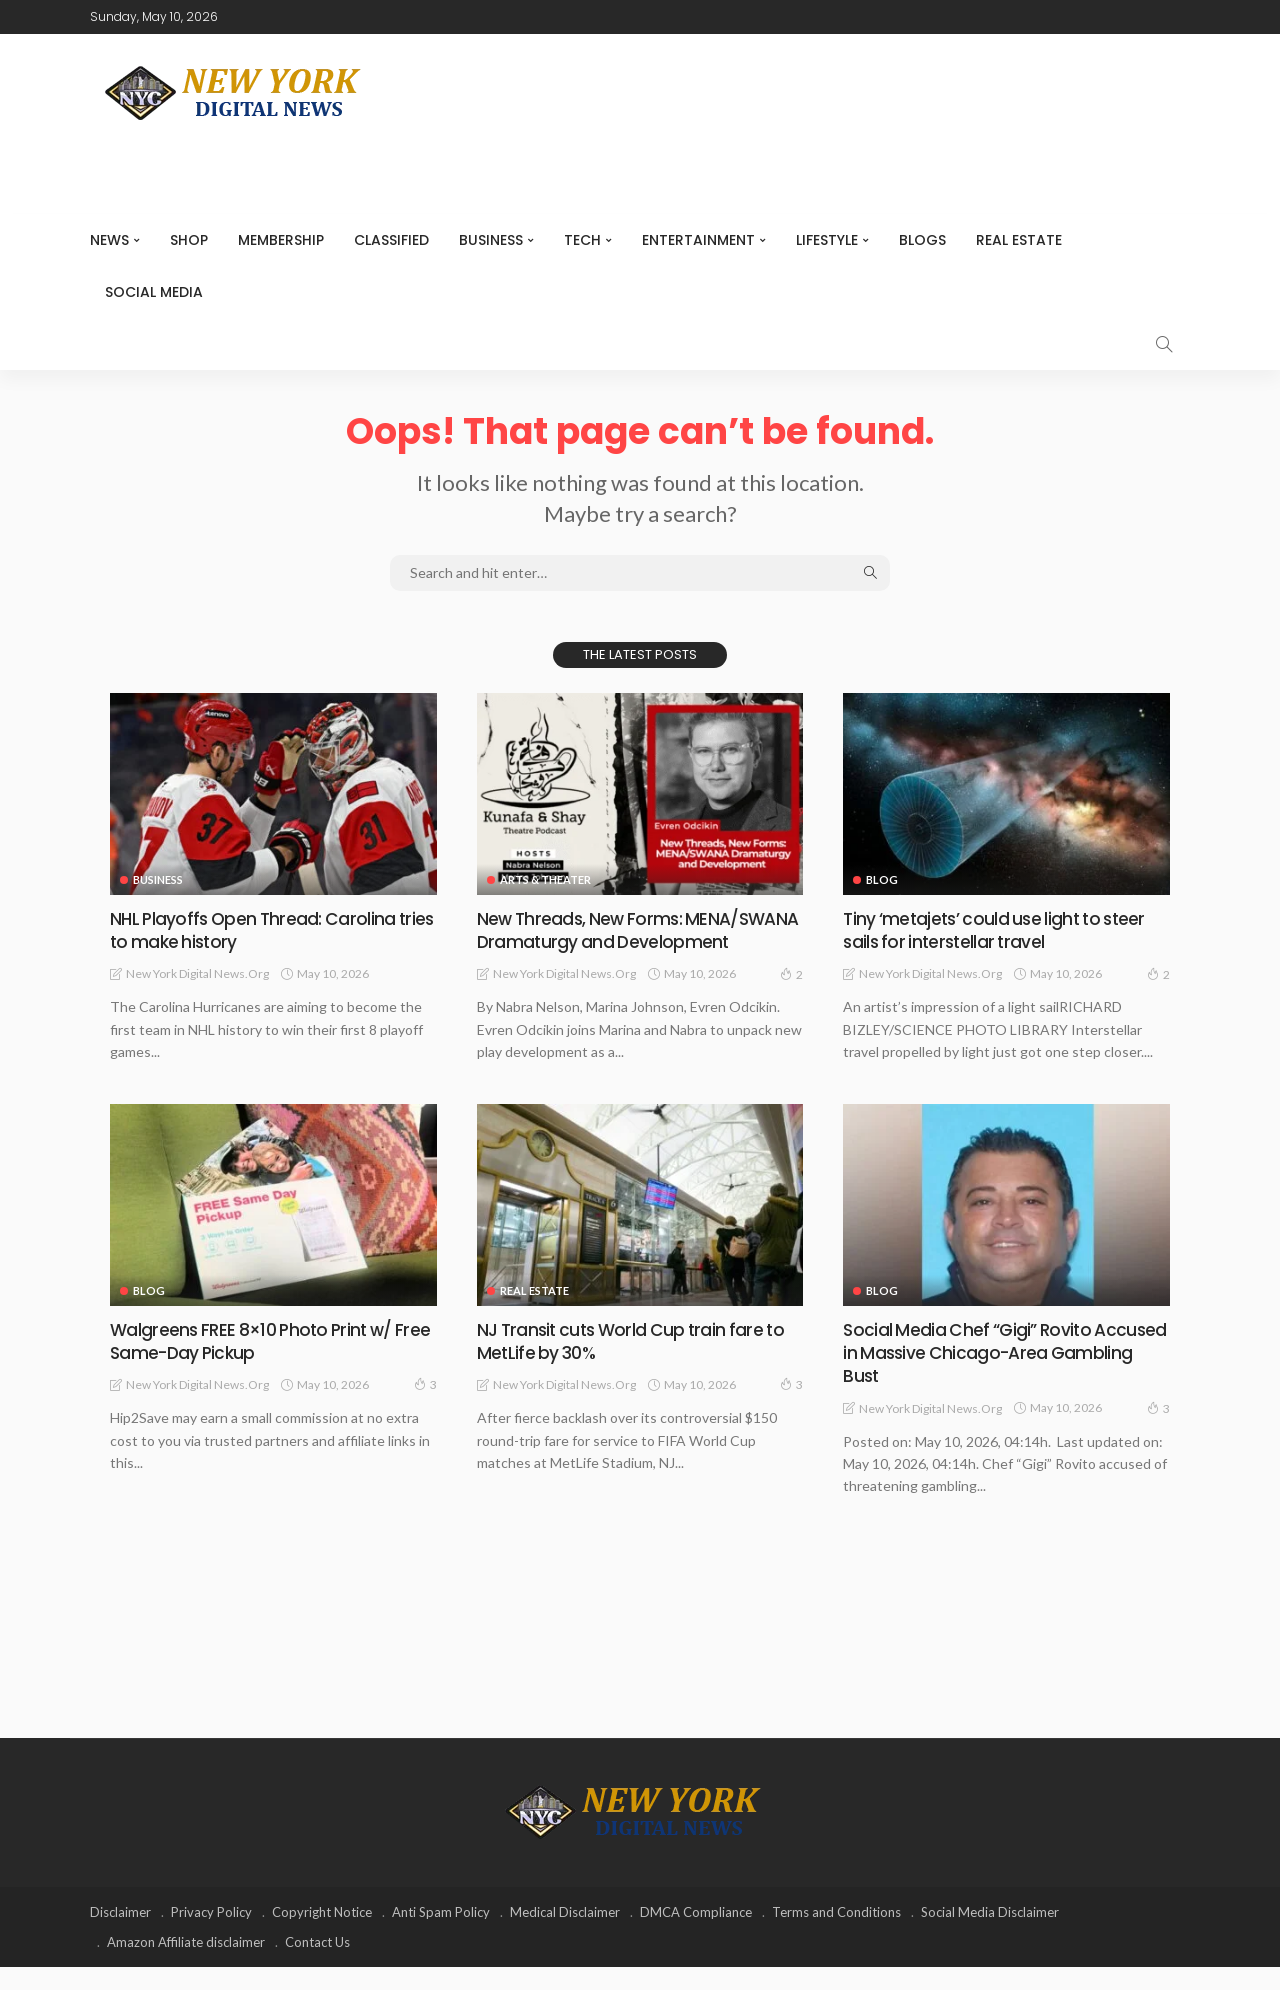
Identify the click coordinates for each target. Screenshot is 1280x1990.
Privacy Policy (211, 1935)
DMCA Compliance (696, 1935)
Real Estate (1019, 240)
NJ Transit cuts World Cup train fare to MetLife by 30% (635, 1364)
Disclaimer (120, 1935)
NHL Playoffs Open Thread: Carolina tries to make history (255, 930)
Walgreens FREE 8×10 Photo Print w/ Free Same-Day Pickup (255, 1364)
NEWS (109, 240)
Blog (882, 879)
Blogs (922, 240)
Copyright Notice (322, 1935)
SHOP (189, 240)
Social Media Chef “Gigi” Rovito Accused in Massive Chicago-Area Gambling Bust (986, 1376)
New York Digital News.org (197, 973)
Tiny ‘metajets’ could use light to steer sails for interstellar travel (999, 930)
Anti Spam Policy (441, 1935)
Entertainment (698, 240)
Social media (154, 292)
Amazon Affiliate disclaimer (186, 1965)
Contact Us (317, 1965)
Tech (582, 240)
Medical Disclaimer (565, 1935)
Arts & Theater (545, 879)
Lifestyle (827, 240)
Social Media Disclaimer (990, 1935)
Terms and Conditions (836, 1935)
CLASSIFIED (391, 240)
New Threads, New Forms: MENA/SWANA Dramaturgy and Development (607, 942)
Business (491, 240)
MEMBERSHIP (281, 240)
